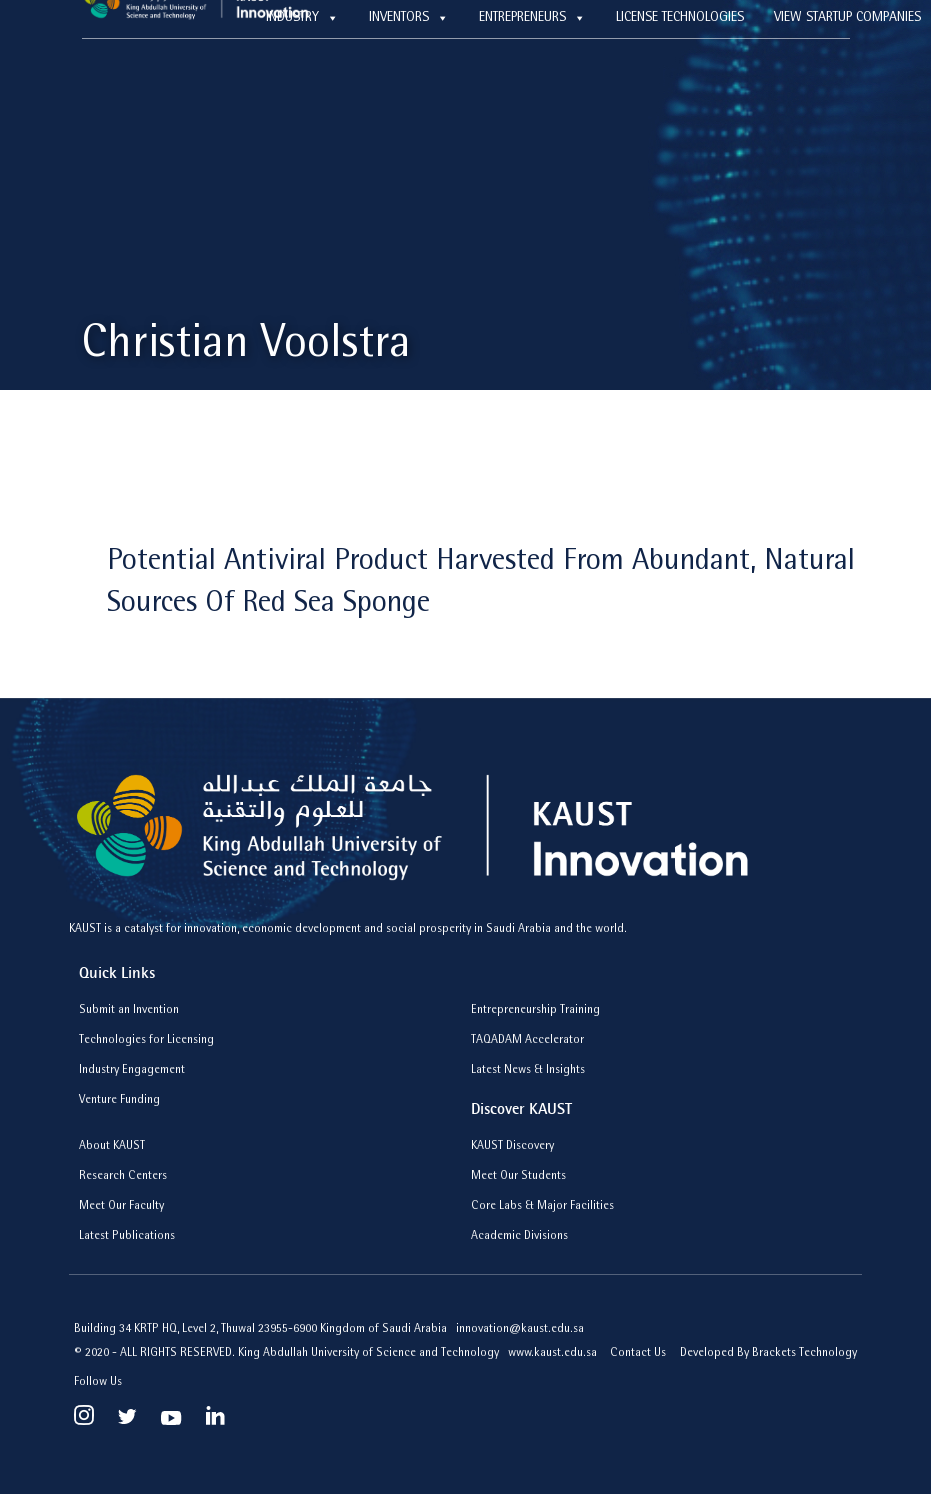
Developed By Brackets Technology (768, 1354)
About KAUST (112, 1147)
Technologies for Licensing (146, 1041)
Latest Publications (127, 1237)
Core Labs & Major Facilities (542, 1207)
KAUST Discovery (512, 1147)
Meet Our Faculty (121, 1207)
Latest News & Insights (528, 1071)
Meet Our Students (518, 1177)
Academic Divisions (519, 1237)
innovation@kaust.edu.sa (520, 1330)
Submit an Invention (129, 1011)
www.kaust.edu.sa (554, 1354)
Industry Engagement (132, 1071)
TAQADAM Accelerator (527, 1041)
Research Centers (123, 1177)
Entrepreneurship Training (535, 1011)
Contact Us (638, 1354)
